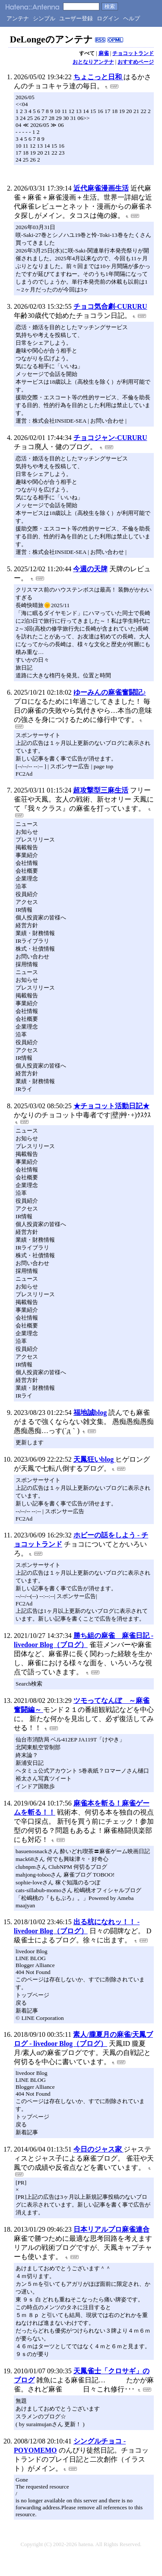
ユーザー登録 (76, 18)
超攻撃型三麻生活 (100, 790)
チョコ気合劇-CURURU (110, 306)
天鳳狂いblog (94, 1459)
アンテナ (17, 18)
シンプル (44, 18)
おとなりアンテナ (93, 62)
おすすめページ (136, 62)
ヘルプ (131, 18)
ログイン (108, 18)
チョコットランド (133, 53)
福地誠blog (90, 1412)
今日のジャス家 (98, 2149)
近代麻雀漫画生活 (101, 188)
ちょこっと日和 (98, 77)
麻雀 (103, 53)
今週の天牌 (90, 569)
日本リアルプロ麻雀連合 (111, 2229)
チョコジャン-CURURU (110, 437)
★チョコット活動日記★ (111, 1106)
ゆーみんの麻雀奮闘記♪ (109, 692)
